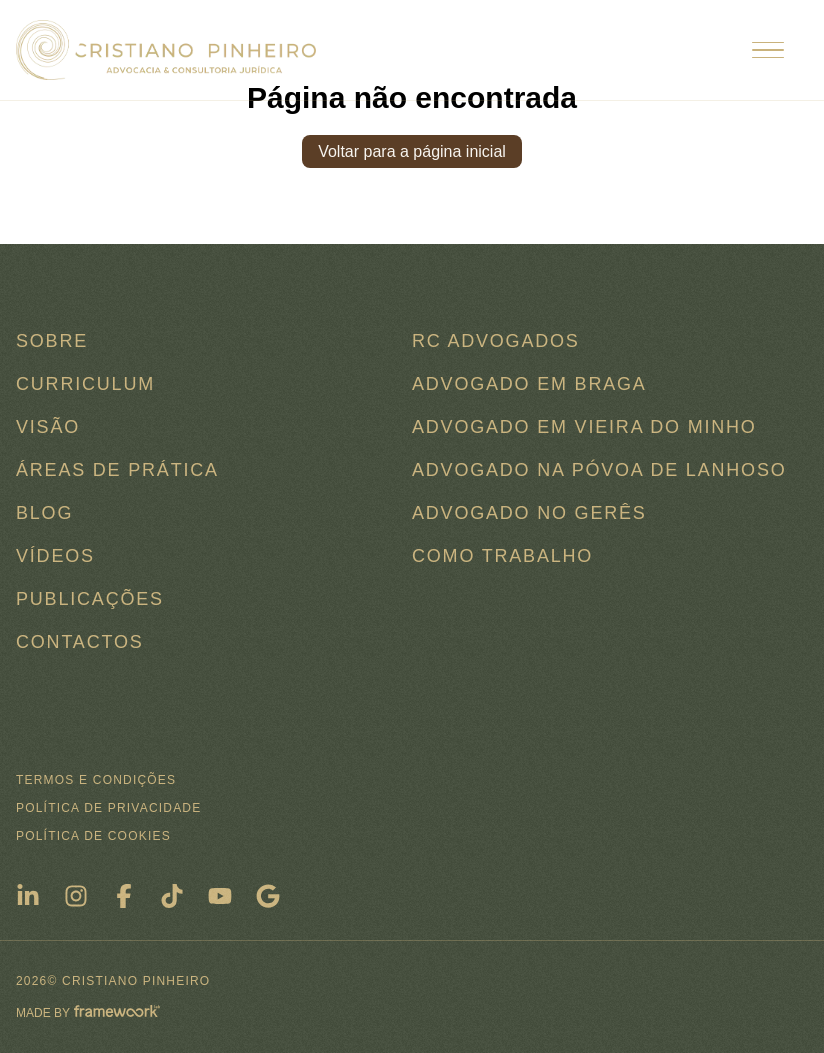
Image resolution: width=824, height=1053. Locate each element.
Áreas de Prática (117, 470)
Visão (48, 427)
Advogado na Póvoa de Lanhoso (599, 470)
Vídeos (55, 556)
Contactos (80, 642)
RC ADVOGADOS (496, 341)
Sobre (52, 341)
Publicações (90, 599)
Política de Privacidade (108, 808)
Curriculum (85, 384)
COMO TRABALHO (502, 556)
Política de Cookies (93, 836)
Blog (44, 513)
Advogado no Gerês (529, 513)
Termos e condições (96, 780)
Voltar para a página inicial (412, 151)
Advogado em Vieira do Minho (584, 427)
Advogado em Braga (529, 384)
